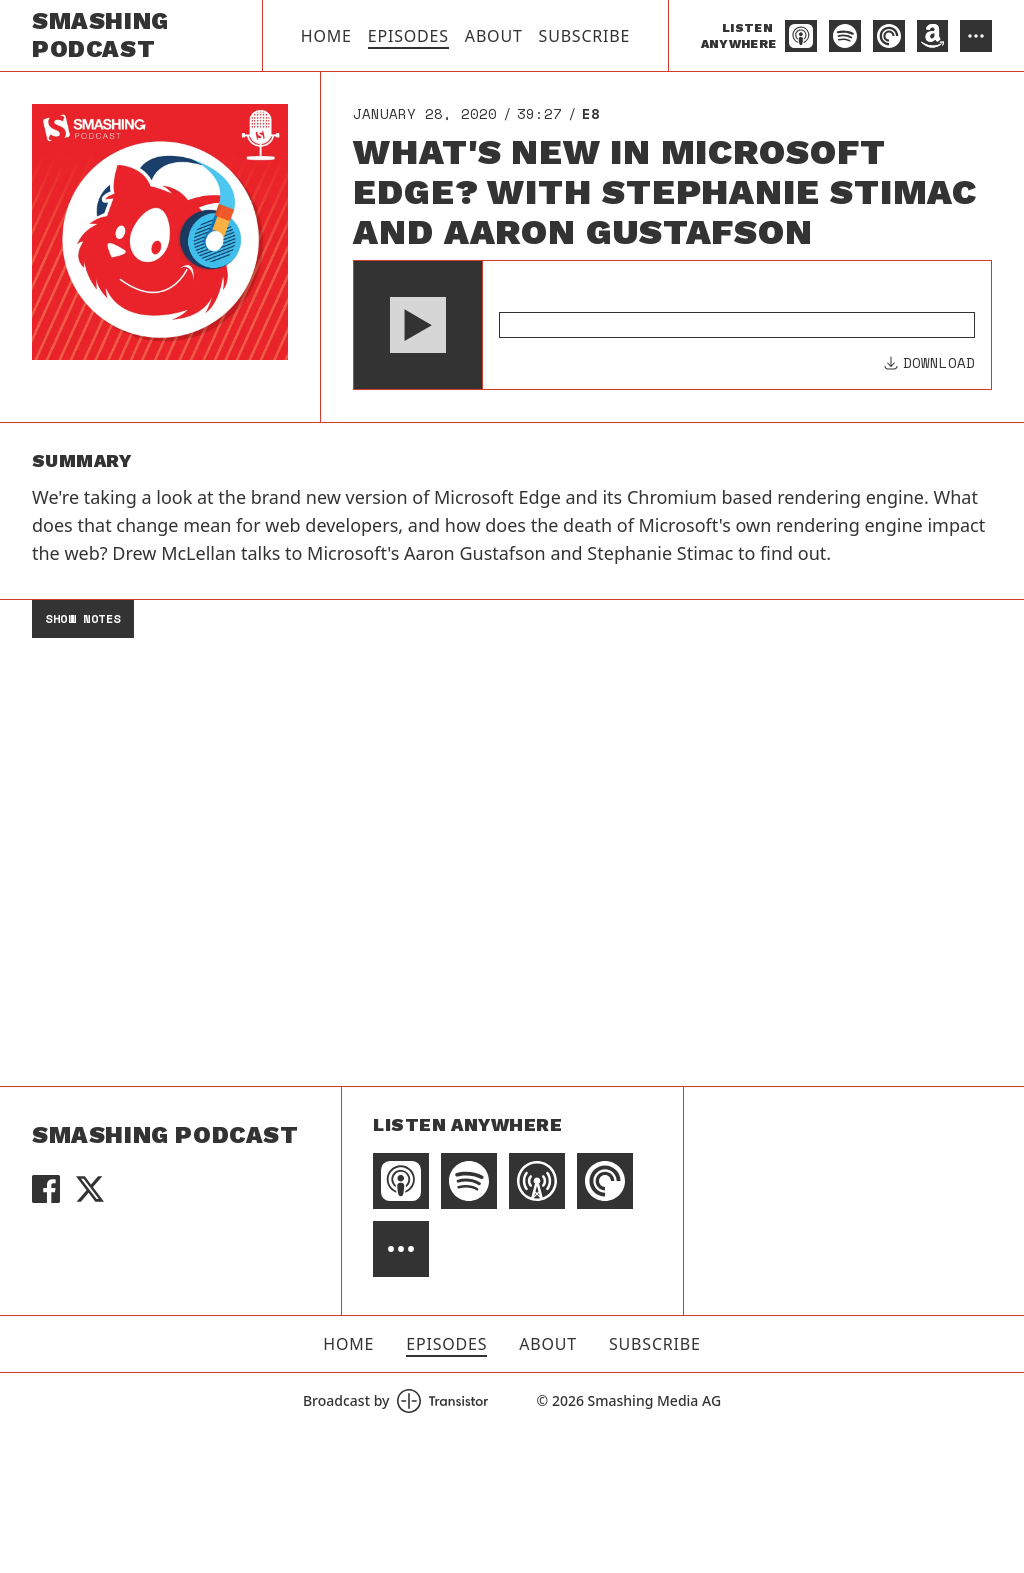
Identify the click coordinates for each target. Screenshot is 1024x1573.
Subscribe (585, 36)
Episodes (408, 36)
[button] (418, 325)
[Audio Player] (672, 325)
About (494, 36)
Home (326, 36)
